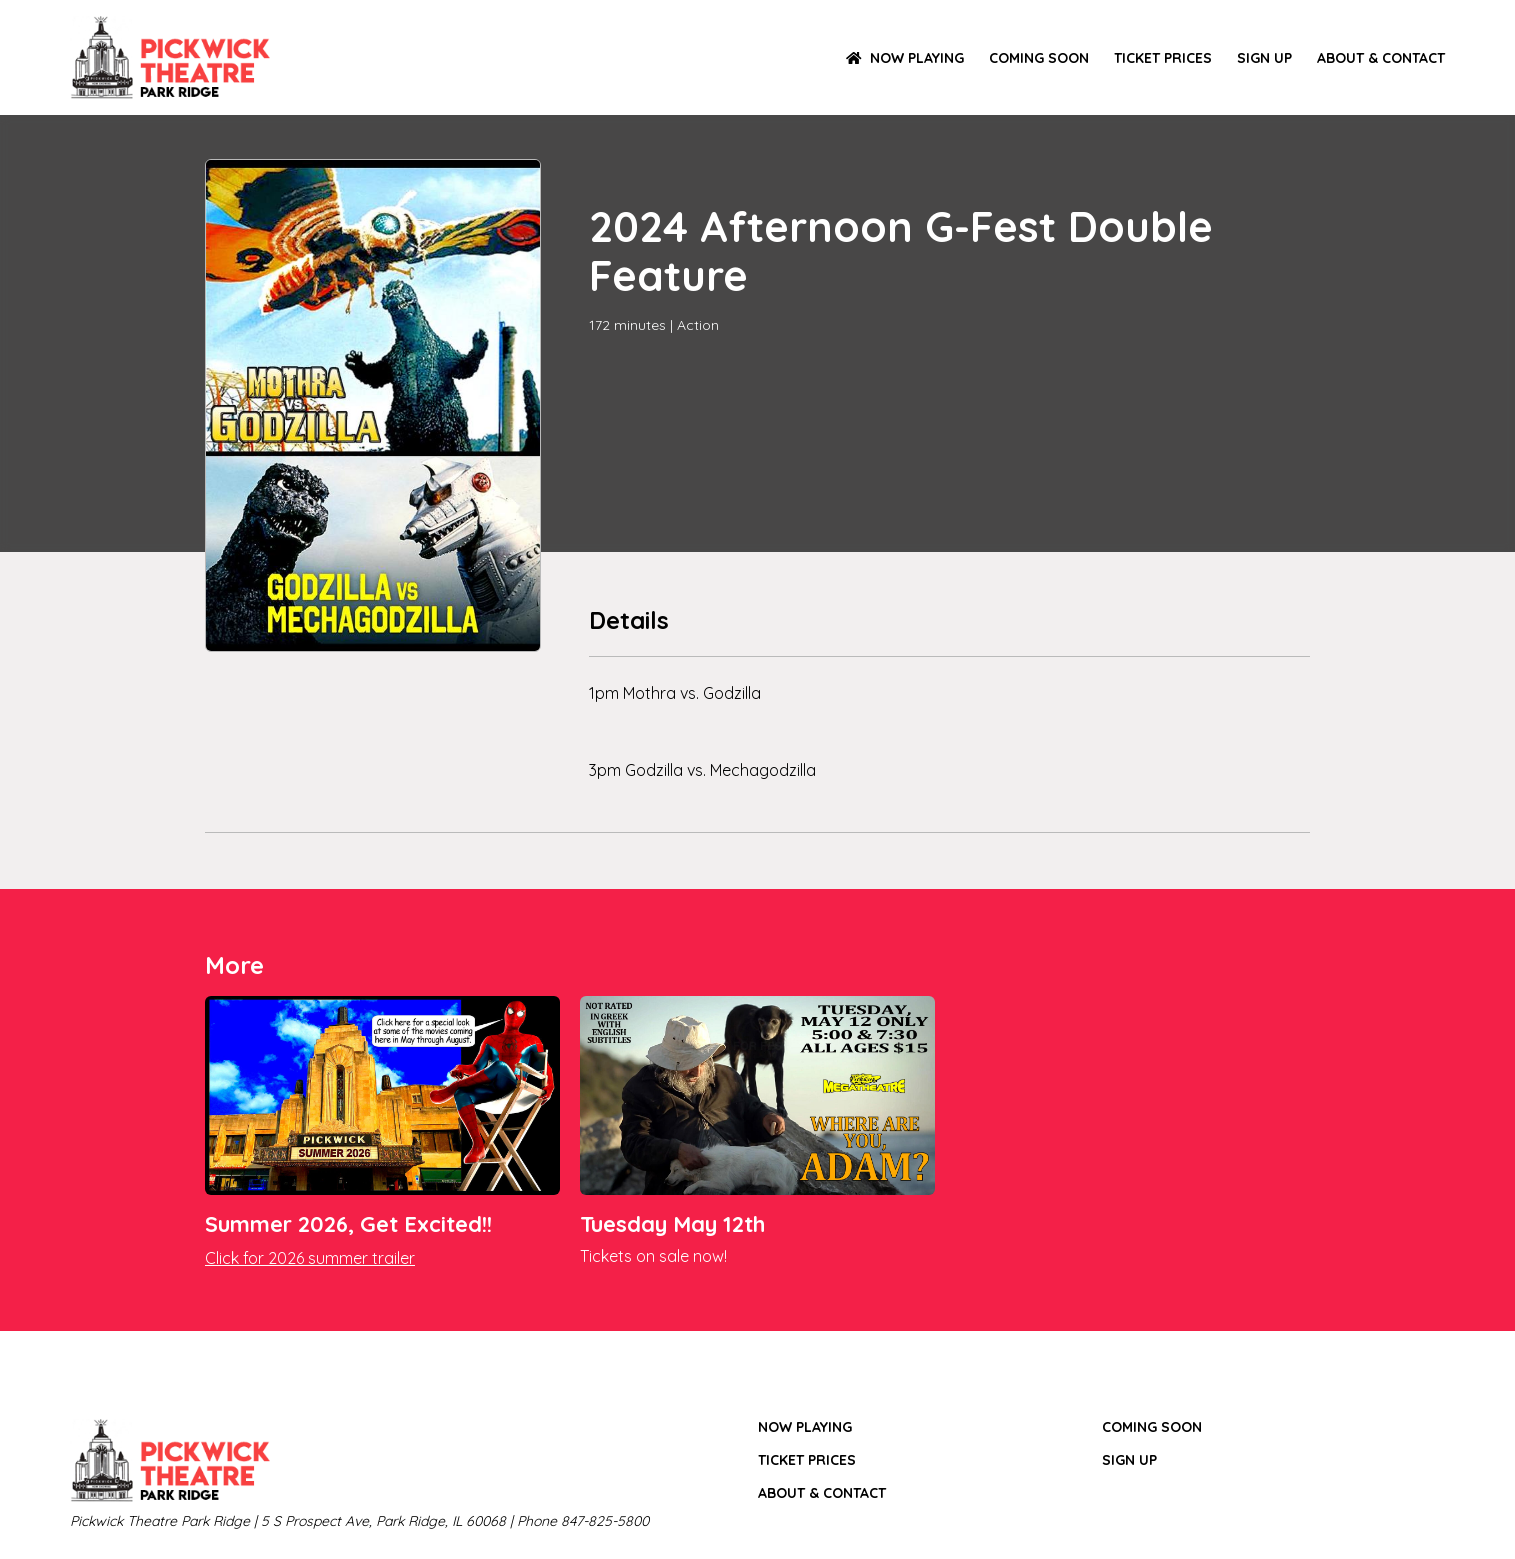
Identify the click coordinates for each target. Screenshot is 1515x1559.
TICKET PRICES (1163, 58)
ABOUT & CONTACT (1381, 58)
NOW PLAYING (905, 58)
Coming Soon (1039, 58)
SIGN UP (1264, 58)
